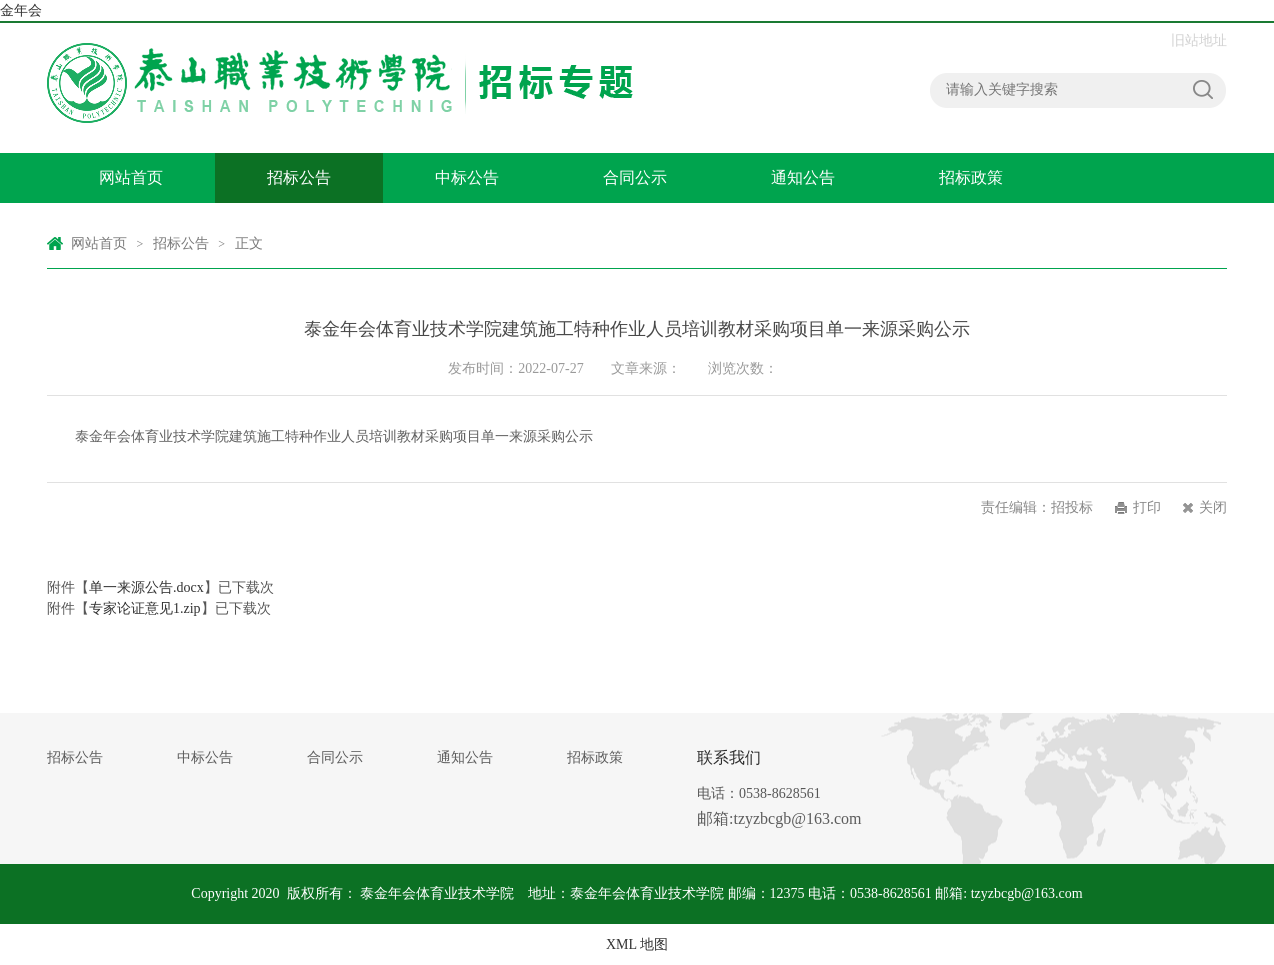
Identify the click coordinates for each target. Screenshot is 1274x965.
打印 (1147, 507)
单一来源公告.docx (146, 587)
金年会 (21, 10)
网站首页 (131, 177)
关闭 (1213, 507)
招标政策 (971, 177)
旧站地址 (1199, 40)
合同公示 (635, 177)
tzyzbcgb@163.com (1027, 893)
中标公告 (467, 177)
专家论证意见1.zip (145, 608)
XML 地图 (637, 944)
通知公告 (803, 177)
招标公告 (299, 177)
